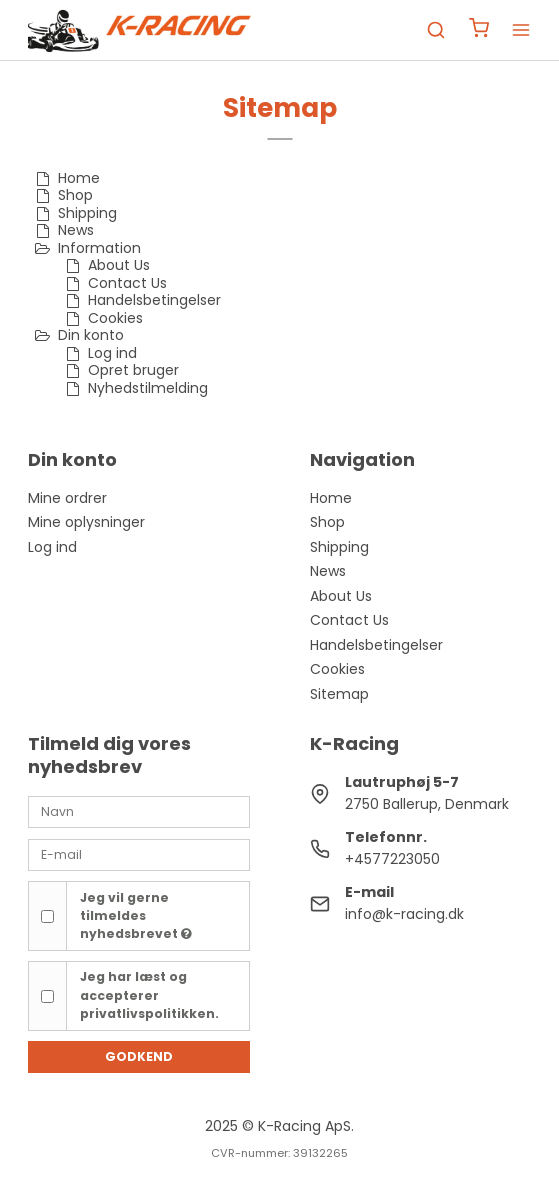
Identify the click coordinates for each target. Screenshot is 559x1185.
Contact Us (349, 620)
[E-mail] (139, 854)
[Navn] (139, 811)
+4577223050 (392, 859)
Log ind (52, 547)
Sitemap (339, 694)
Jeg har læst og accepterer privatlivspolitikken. (149, 995)
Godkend (139, 1056)
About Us (341, 596)
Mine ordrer (67, 498)
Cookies (337, 669)
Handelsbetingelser (376, 645)
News (328, 571)
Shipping (339, 547)
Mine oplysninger (86, 522)
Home (331, 498)
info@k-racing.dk (404, 914)
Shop (327, 522)
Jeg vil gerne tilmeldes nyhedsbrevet (136, 916)
